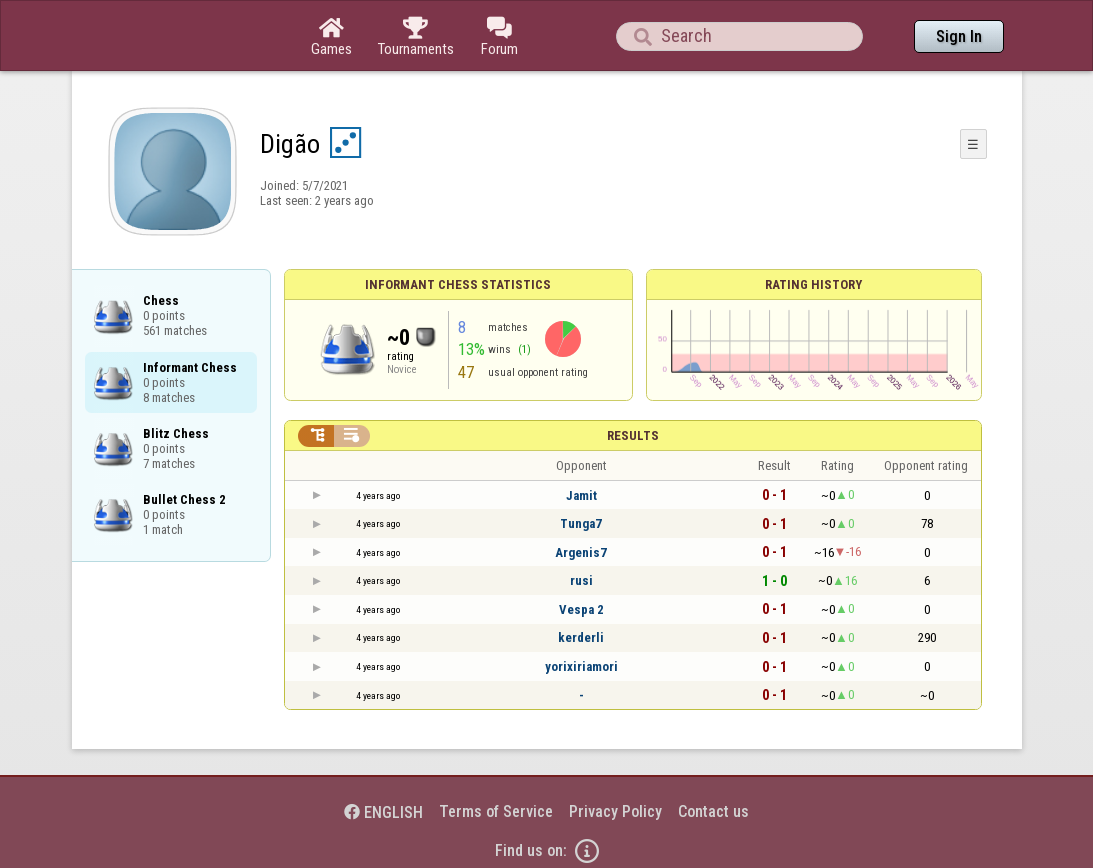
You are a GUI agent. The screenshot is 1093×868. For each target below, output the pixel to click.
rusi (581, 580)
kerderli (581, 637)
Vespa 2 (581, 609)
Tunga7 (581, 523)
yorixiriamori (581, 666)
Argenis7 (581, 552)
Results (633, 435)
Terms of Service (496, 811)
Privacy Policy (615, 811)
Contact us (713, 811)
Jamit (581, 495)
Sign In (959, 36)
